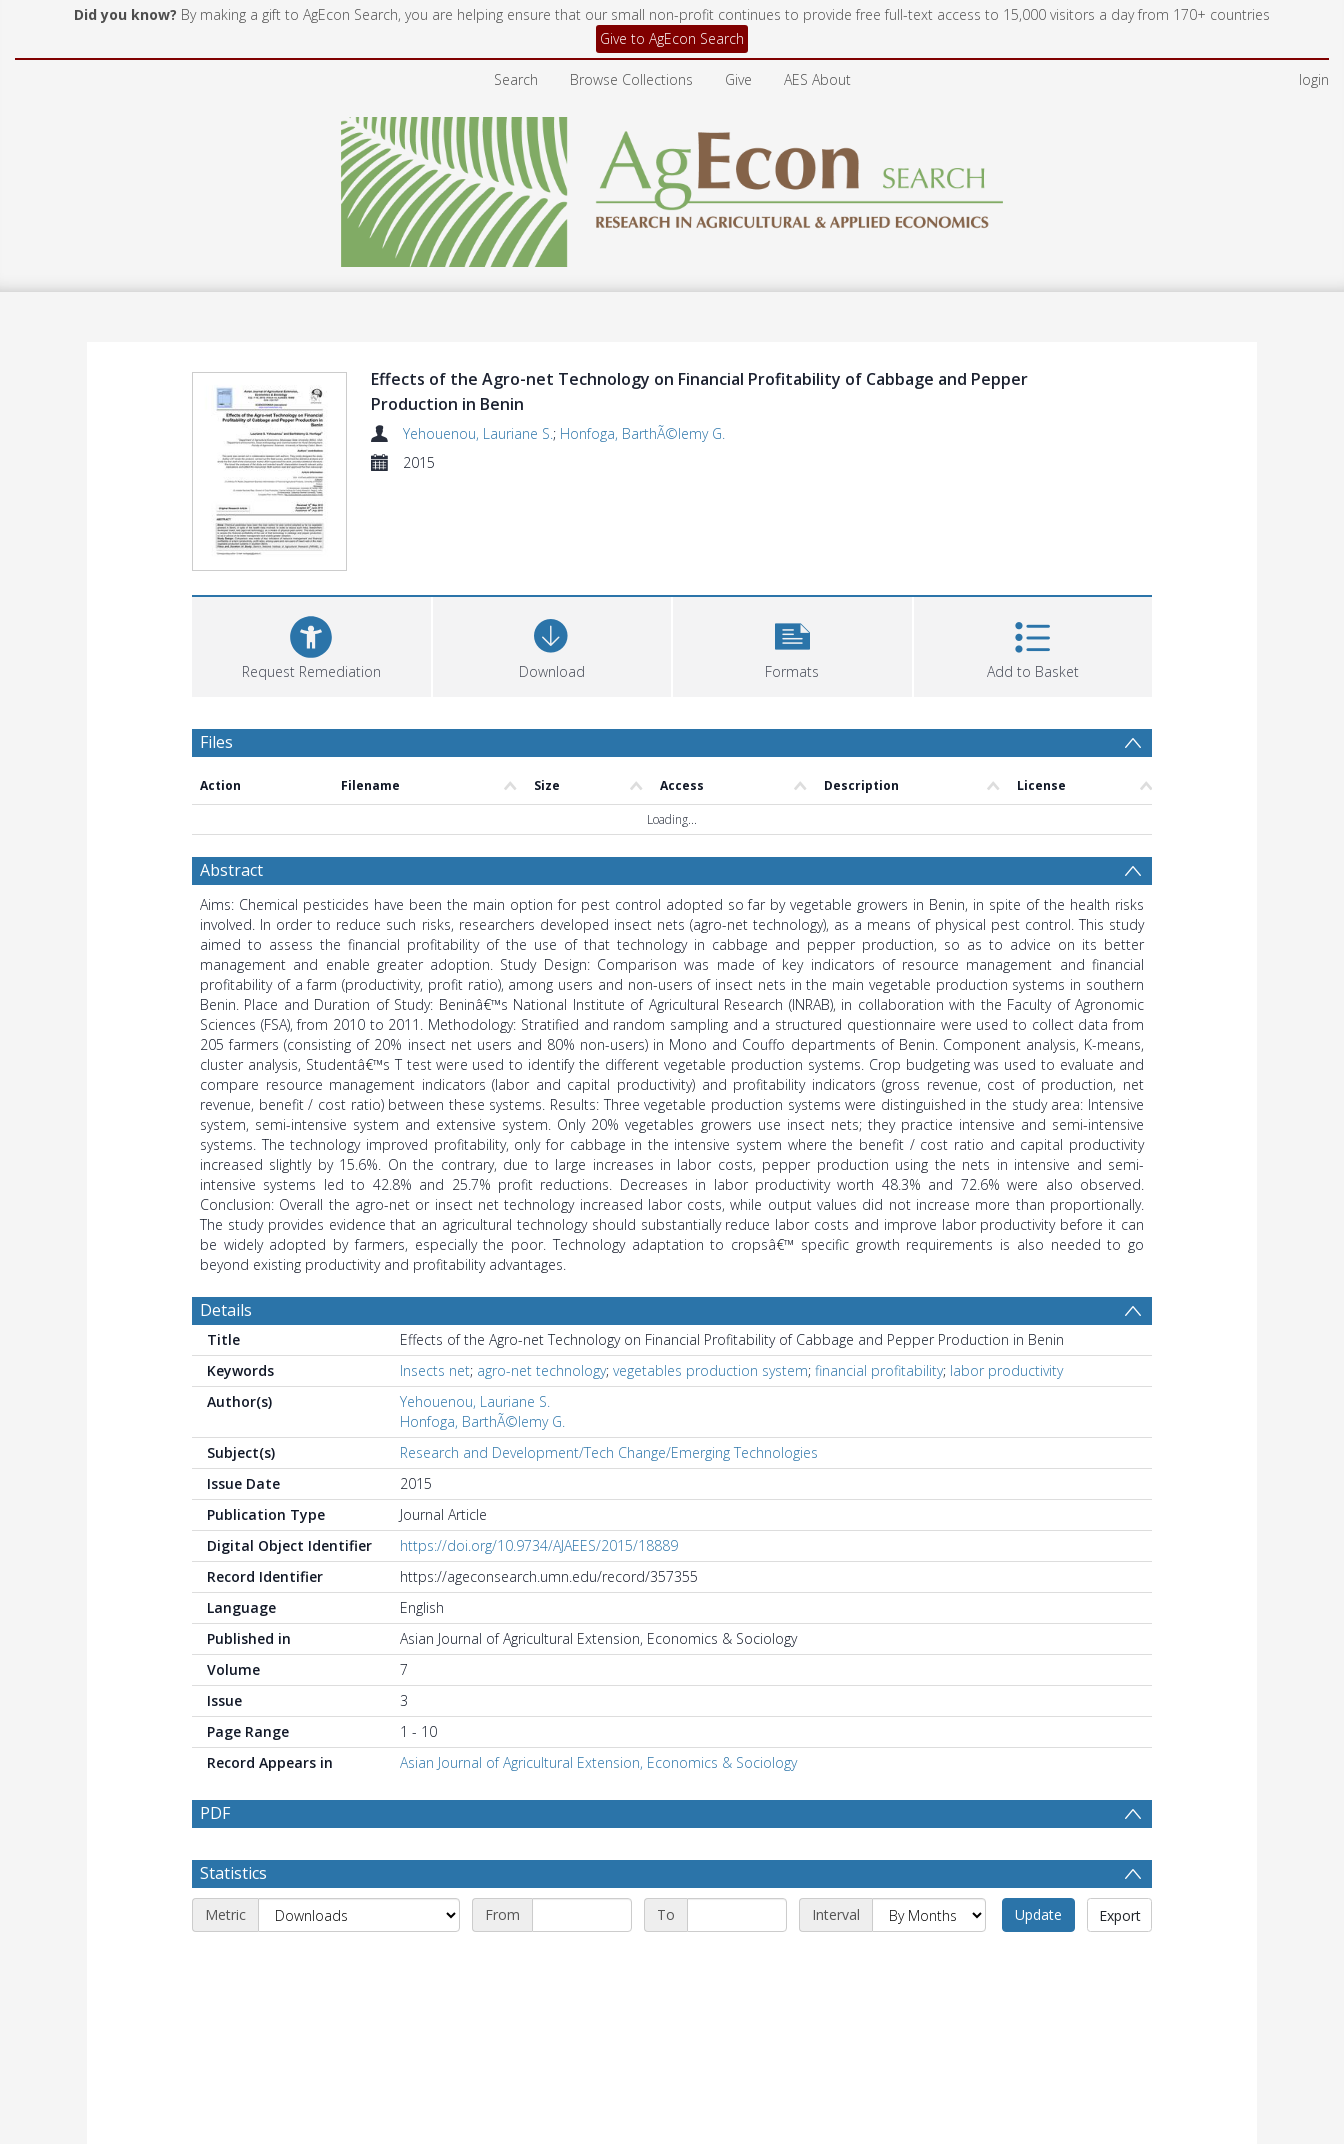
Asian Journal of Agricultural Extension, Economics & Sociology (598, 1762)
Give (738, 79)
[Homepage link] (672, 186)
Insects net (435, 1370)
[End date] (737, 1915)
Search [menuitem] (516, 79)
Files (216, 742)
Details (226, 1310)
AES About (817, 79)
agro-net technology (541, 1370)
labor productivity (1006, 1370)
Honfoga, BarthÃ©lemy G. (642, 433)
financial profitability (879, 1370)
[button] (792, 644)
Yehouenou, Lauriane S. (478, 433)
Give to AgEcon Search (672, 38)
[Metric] (359, 1915)
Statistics (233, 1873)
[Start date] (582, 1915)
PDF (215, 1813)
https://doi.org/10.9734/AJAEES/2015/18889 (539, 1545)
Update (1038, 1914)
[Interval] (929, 1915)
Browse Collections (631, 79)
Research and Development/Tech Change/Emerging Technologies (609, 1452)
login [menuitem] (1314, 79)
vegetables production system (710, 1370)
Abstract (231, 870)
